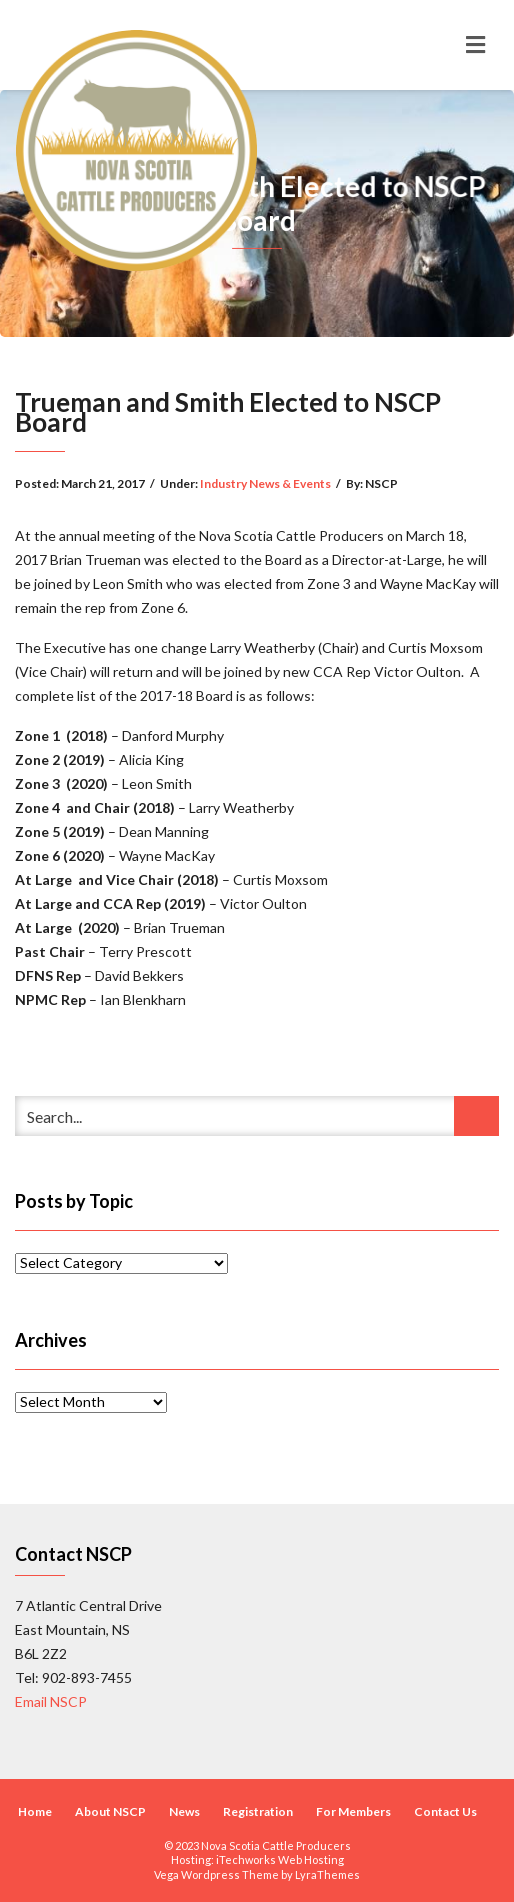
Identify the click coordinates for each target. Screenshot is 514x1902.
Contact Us (445, 1811)
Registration (258, 1811)
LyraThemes (327, 1874)
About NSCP (110, 1811)
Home (35, 1811)
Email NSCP (51, 1701)
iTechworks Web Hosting (280, 1859)
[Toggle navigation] (475, 45)
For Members (353, 1811)
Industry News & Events (265, 483)
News (184, 1811)
